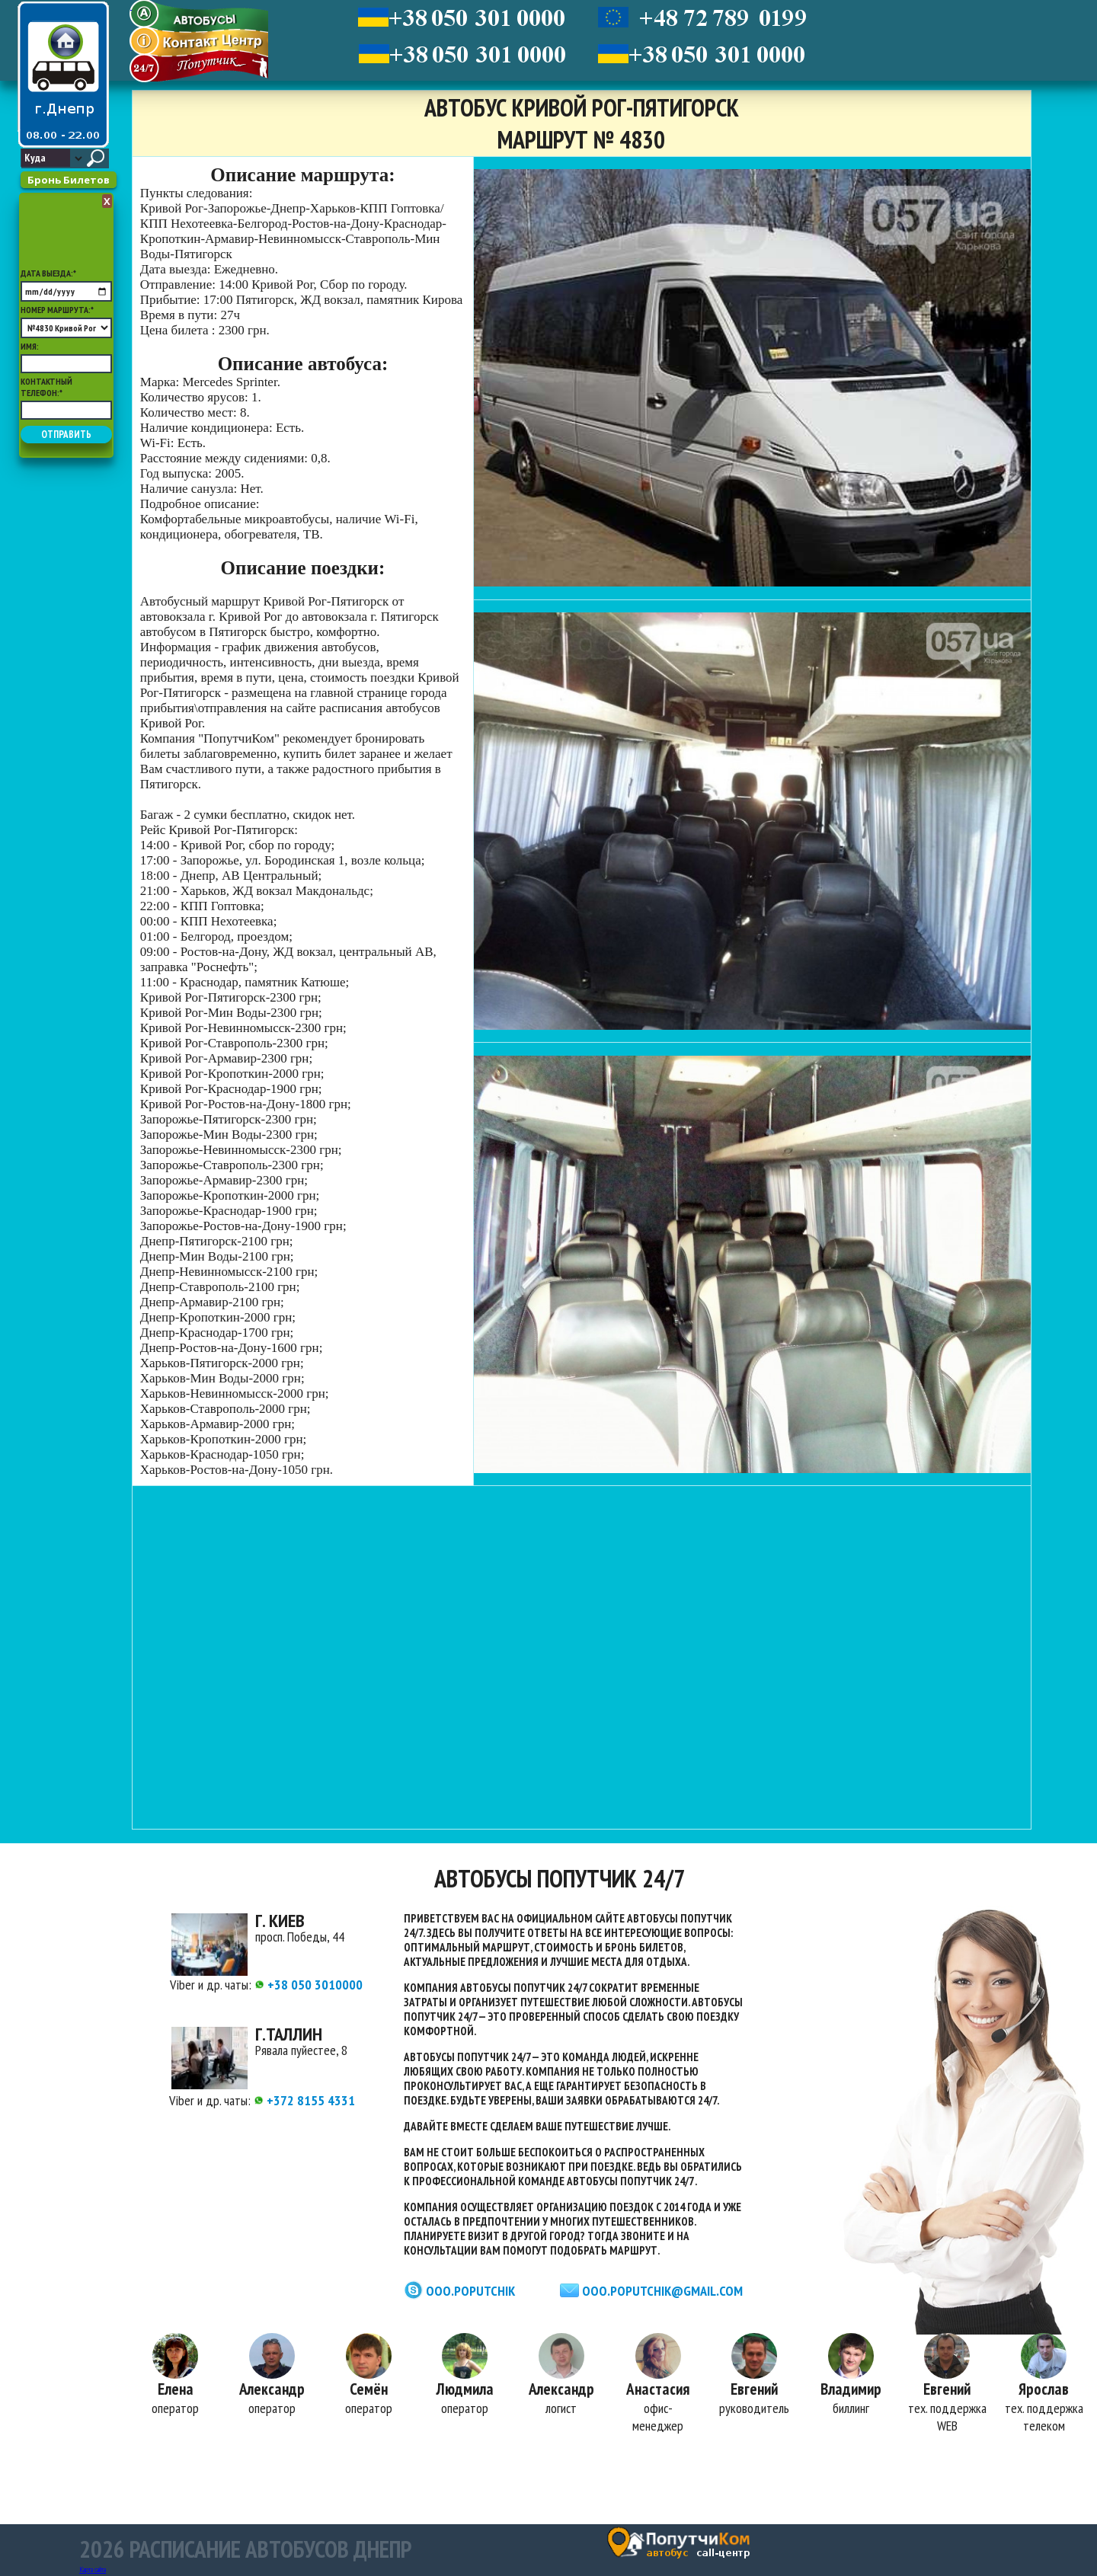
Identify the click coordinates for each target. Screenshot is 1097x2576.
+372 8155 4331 (304, 2100)
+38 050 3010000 (308, 1984)
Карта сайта (92, 2569)
